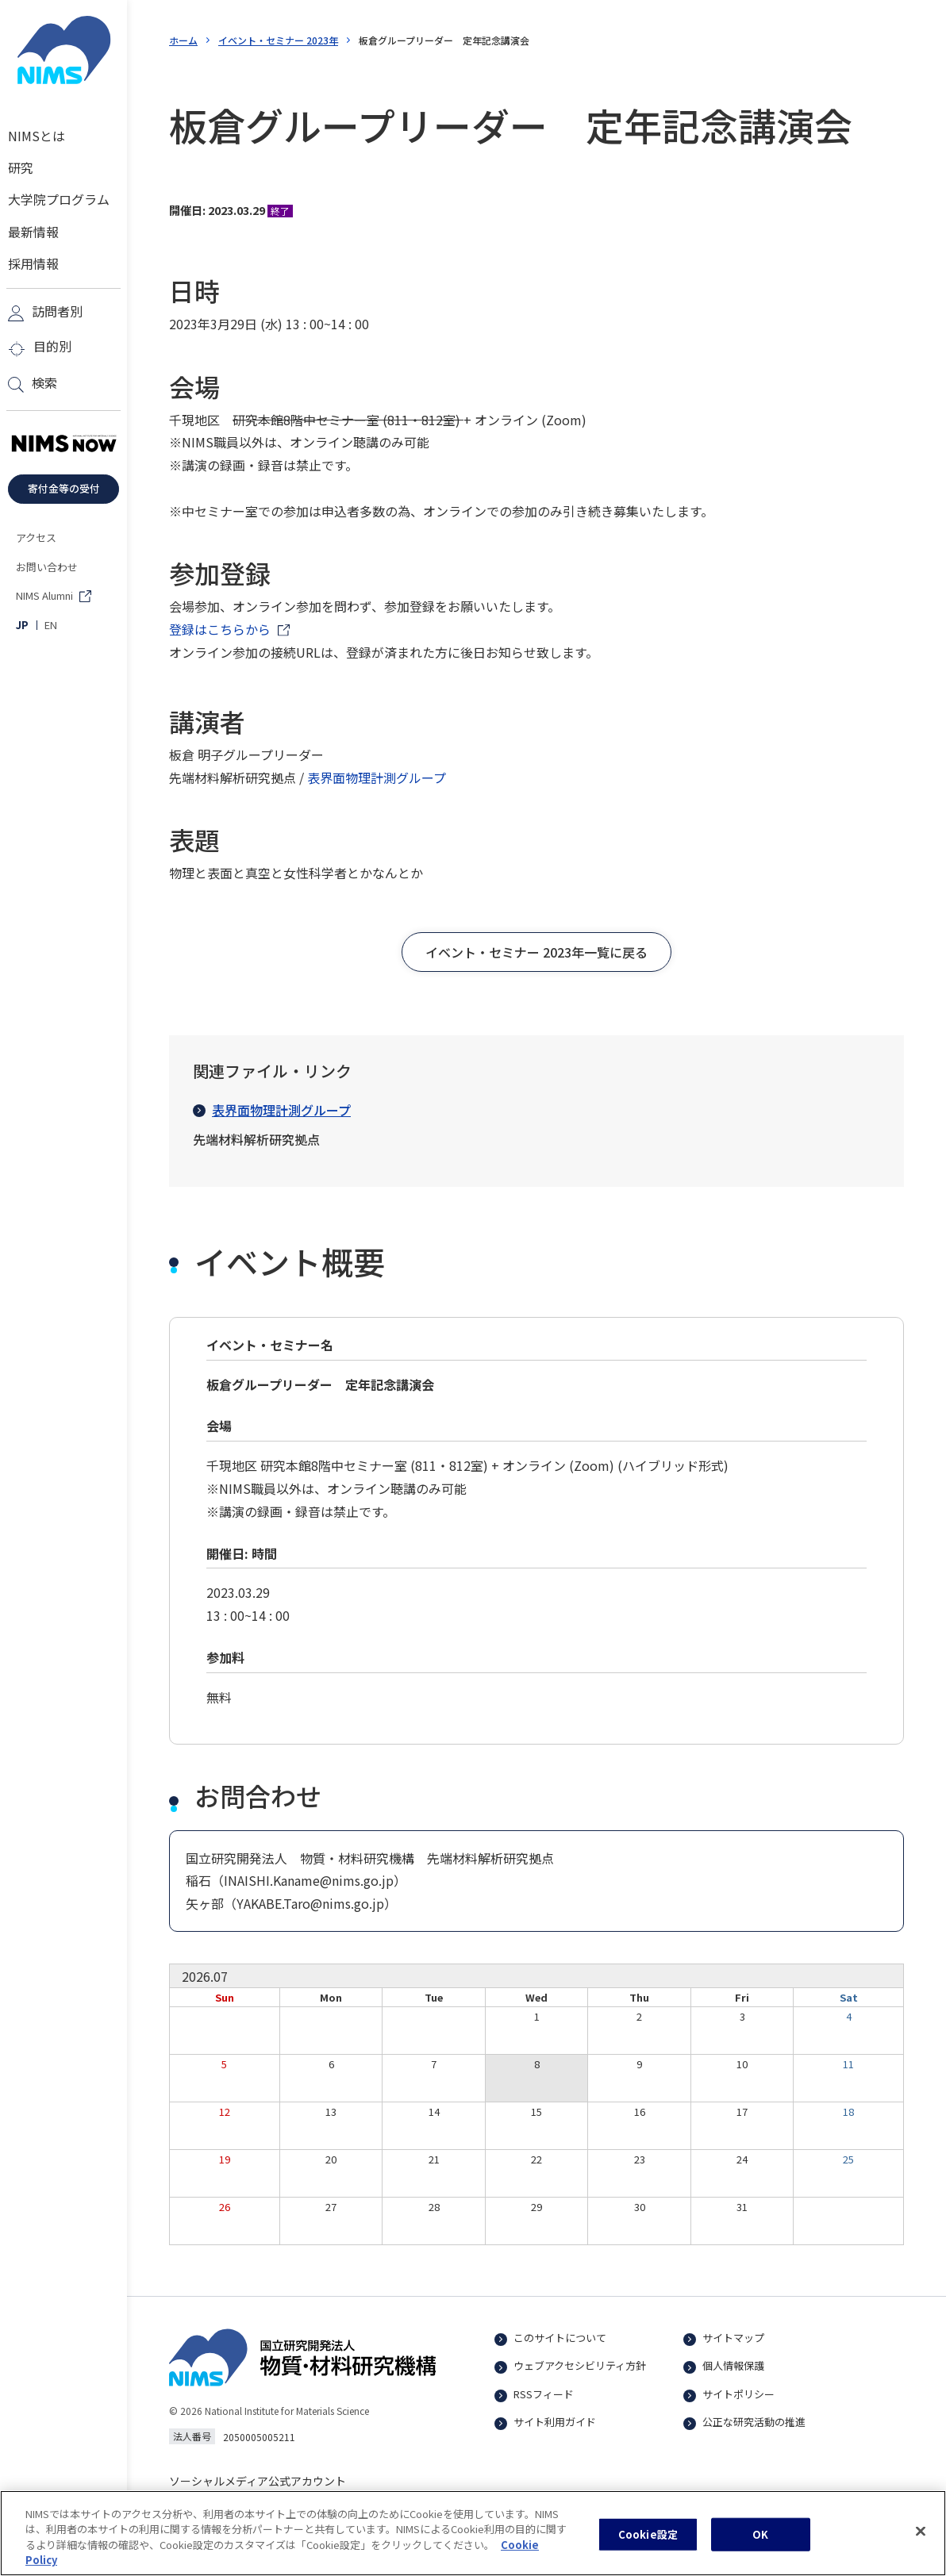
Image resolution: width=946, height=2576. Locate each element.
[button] (536, 952)
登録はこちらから (220, 629)
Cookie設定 (648, 2547)
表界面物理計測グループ (376, 777)
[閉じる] (920, 2544)
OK (760, 2547)
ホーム (183, 40)
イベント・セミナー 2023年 (278, 40)
